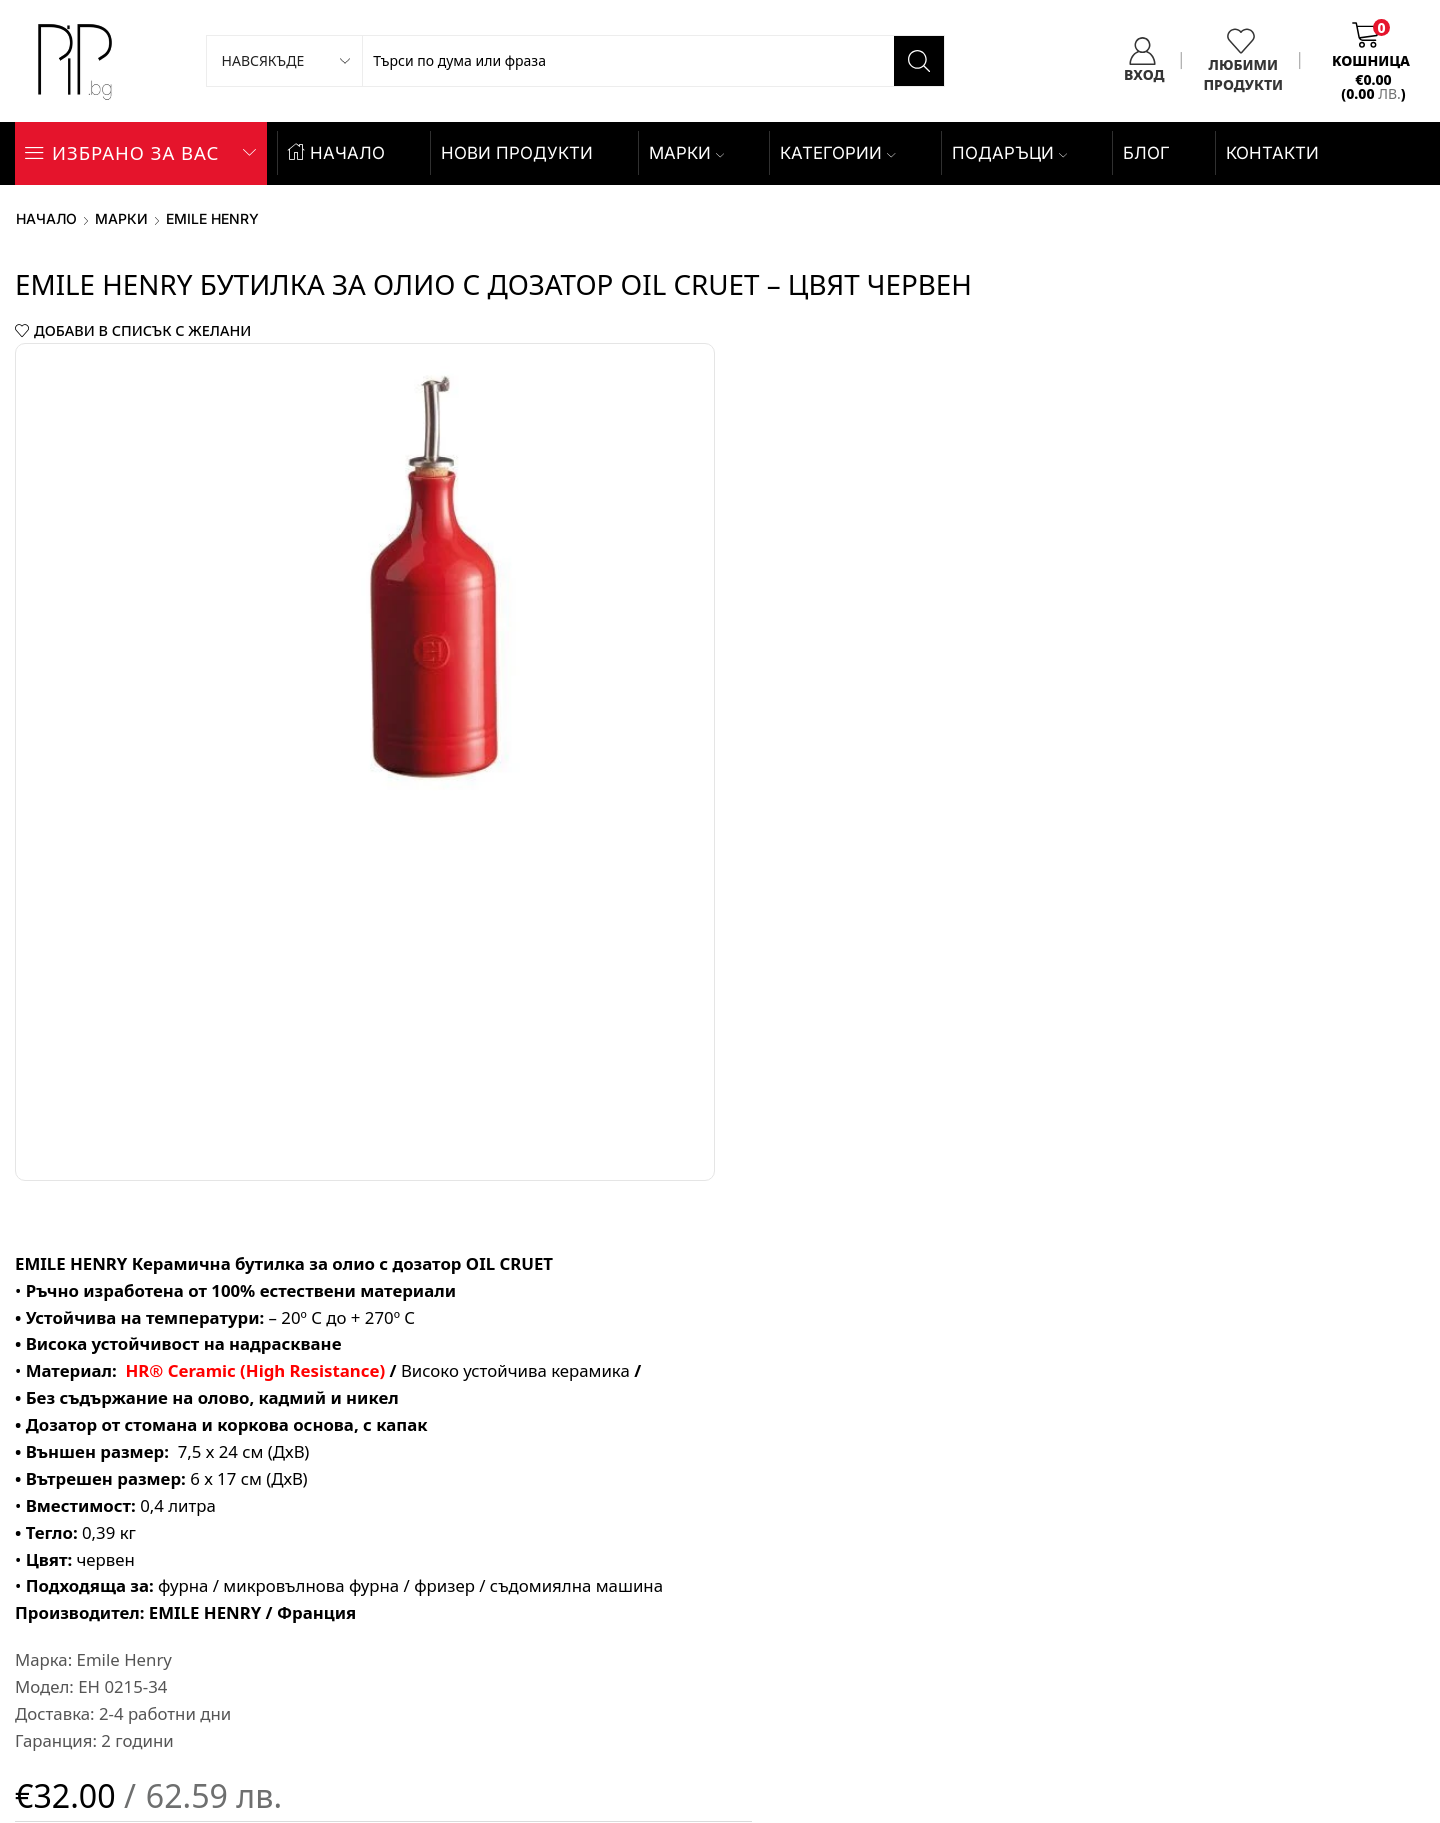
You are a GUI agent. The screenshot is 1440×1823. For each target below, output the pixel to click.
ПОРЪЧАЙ (1048, 1125)
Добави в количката (1100, 1025)
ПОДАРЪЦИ (1009, 153)
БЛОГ (1146, 153)
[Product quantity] (746, 1025)
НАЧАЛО (336, 153)
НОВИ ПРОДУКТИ (517, 153)
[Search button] (919, 61)
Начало (46, 218)
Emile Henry (212, 218)
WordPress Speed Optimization (1280, 1674)
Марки (686, 153)
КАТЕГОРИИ (837, 153)
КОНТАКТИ (1272, 153)
